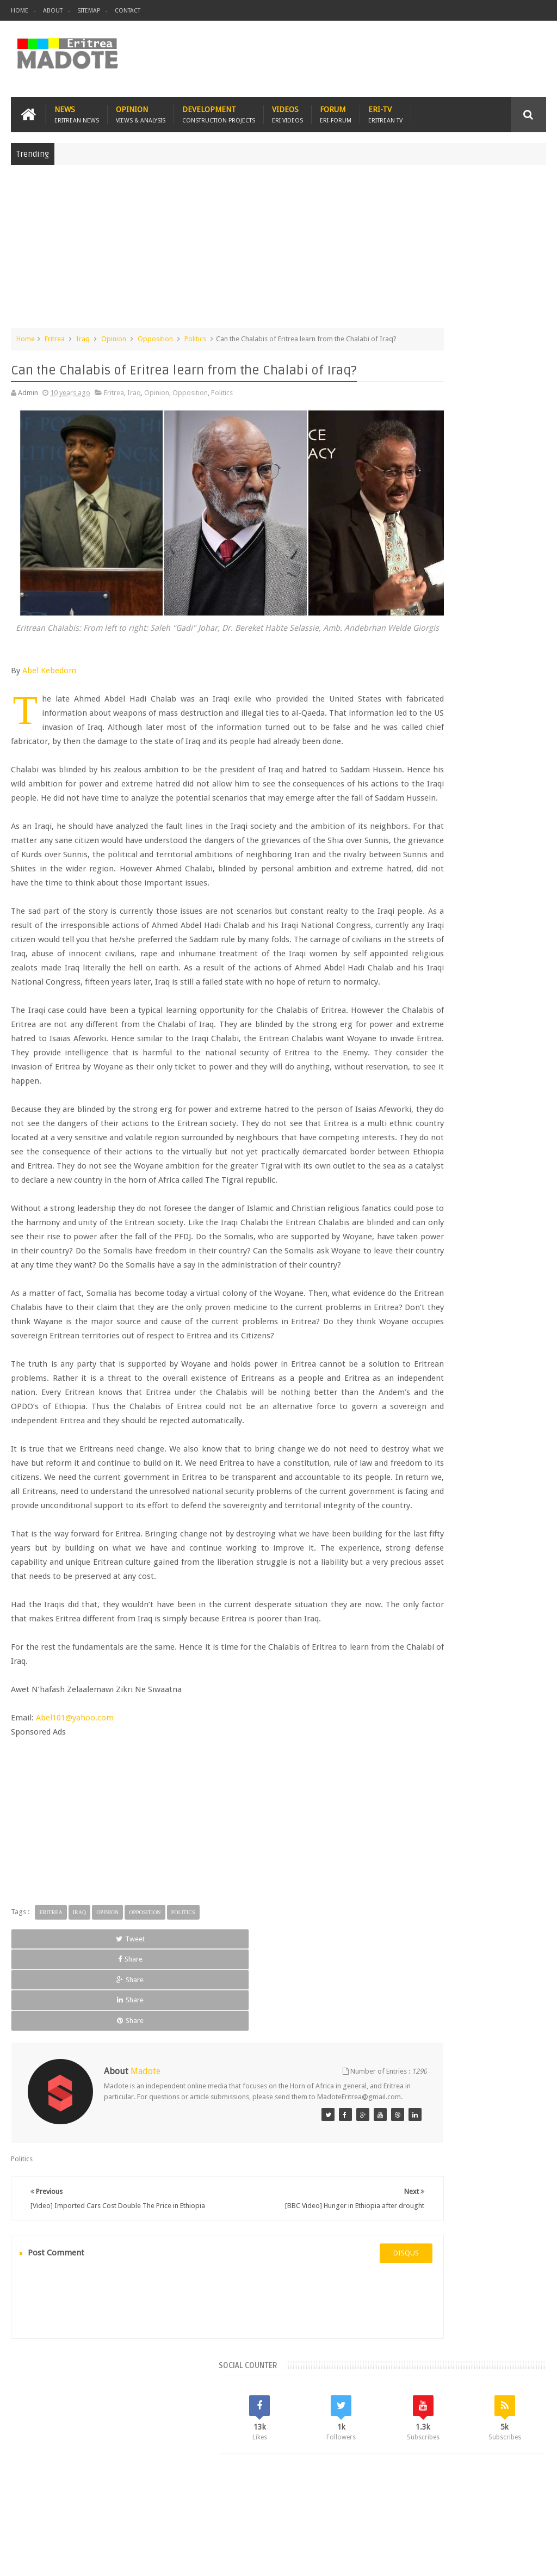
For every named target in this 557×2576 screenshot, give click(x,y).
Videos (287, 109)
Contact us (519, 2504)
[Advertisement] (278, 247)
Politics (195, 334)
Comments (466, 794)
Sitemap (88, 10)
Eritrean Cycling (413, 887)
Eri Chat (357, 2504)
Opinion (140, 109)
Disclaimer (529, 2559)
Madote (94, 2559)
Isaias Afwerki (411, 924)
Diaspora (123, 2504)
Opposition (155, 334)
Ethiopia (483, 905)
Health (515, 905)
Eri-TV (385, 109)
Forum (335, 109)
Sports (481, 924)
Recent (412, 794)
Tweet (44, 2119)
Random (518, 794)
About (53, 10)
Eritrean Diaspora (474, 887)
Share (116, 2119)
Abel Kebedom (49, 652)
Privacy (499, 2559)
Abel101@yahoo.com (75, 1898)
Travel (172, 2504)
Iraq (83, 334)
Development (218, 109)
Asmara (401, 868)
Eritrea (55, 334)
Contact (127, 10)
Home (19, 10)
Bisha (431, 868)
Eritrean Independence (425, 905)
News (76, 109)
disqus (326, 2371)
